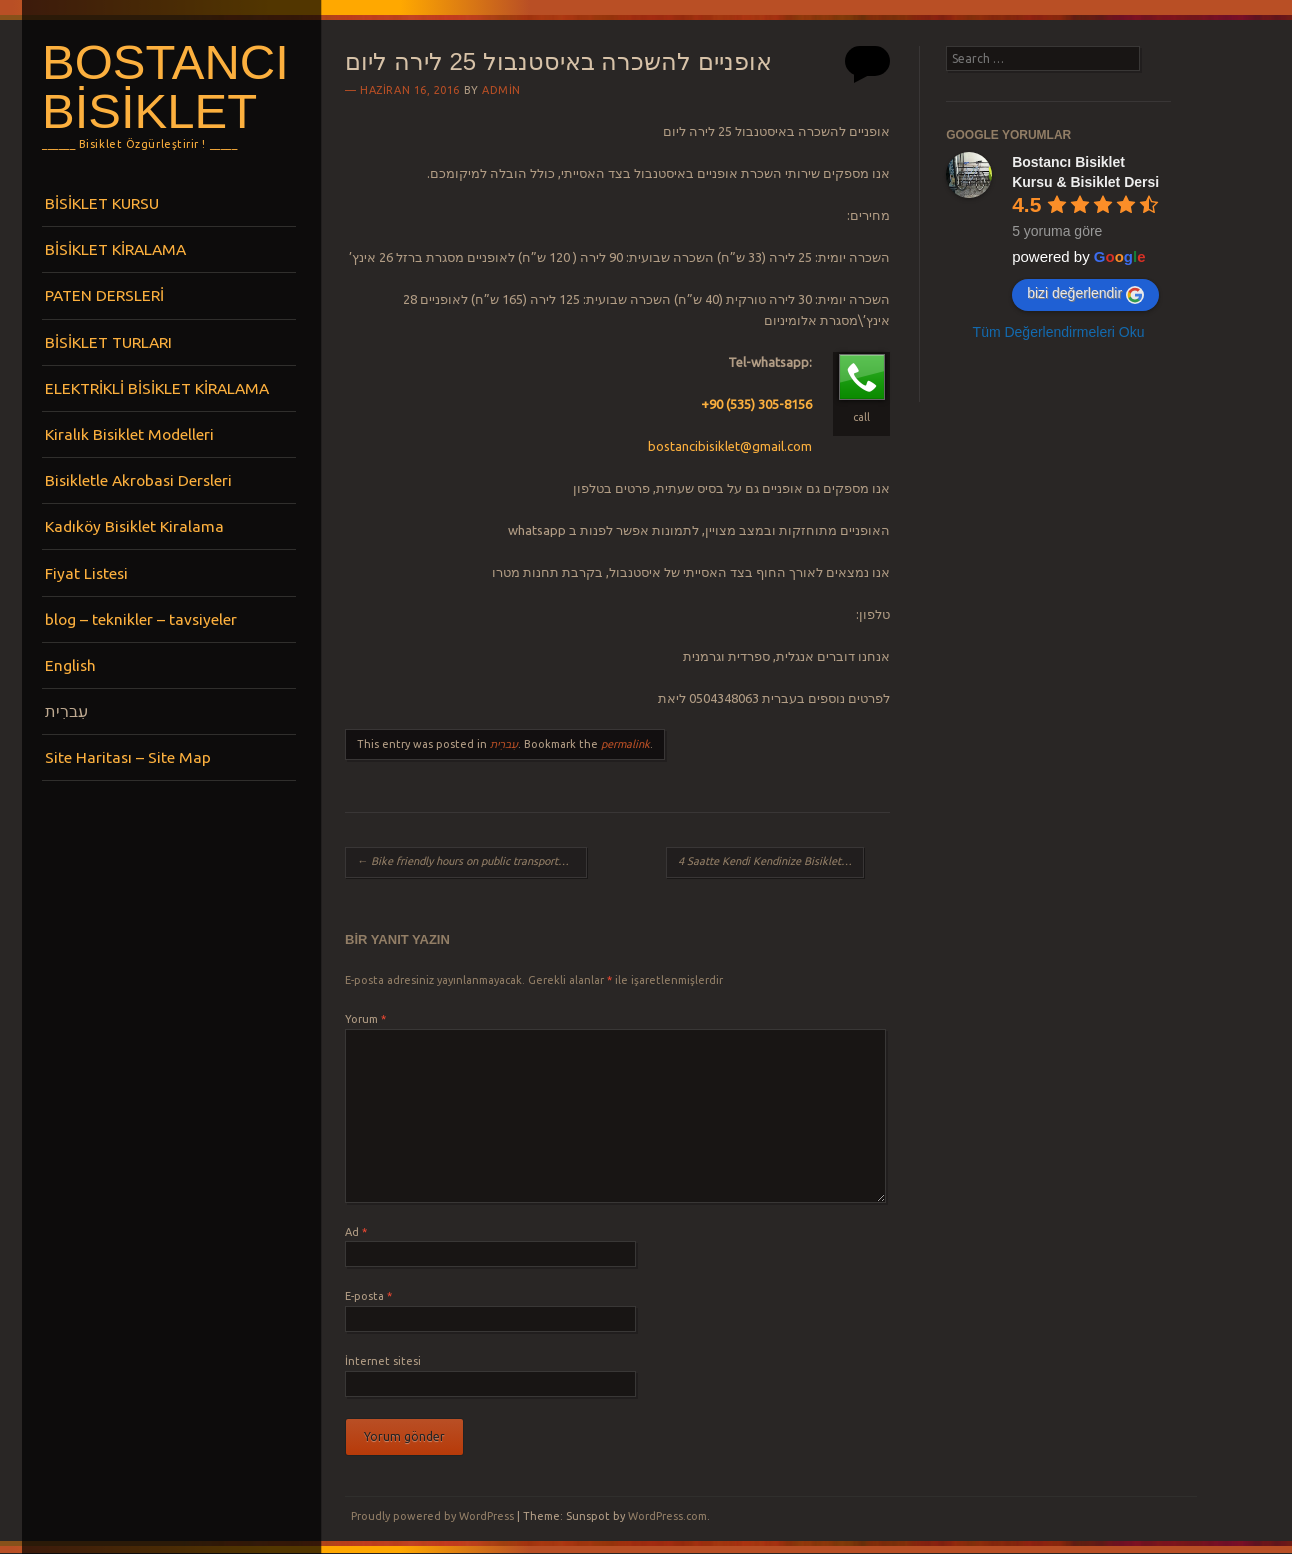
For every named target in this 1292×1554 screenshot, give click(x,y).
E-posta (368, 1296)
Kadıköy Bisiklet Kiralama (134, 526)
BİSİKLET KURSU (102, 203)
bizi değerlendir (1085, 294)
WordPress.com (667, 1516)
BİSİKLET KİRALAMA (115, 249)
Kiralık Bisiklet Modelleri (129, 434)
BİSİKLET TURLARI (108, 342)
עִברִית (66, 711)
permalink (625, 744)
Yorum (365, 1019)
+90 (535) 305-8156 (756, 404)
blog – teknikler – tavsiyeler (141, 619)
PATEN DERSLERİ (104, 295)
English (70, 665)
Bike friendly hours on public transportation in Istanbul (472, 861)
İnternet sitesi (383, 1361)
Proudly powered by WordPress (432, 1516)
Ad (356, 1232)
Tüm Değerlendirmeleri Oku (1059, 332)
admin (501, 90)
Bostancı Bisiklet (165, 86)
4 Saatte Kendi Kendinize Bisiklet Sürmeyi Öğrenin (771, 861)
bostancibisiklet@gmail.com (730, 446)
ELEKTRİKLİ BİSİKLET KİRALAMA (157, 388)
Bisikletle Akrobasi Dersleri (138, 480)
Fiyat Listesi (86, 573)
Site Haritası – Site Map (128, 757)
